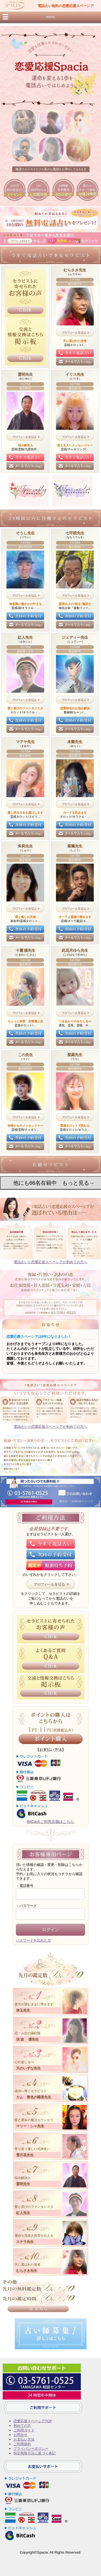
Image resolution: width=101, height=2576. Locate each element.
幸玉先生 (23, 2010)
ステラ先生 (25, 2242)
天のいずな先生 (28, 2068)
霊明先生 (23, 2184)
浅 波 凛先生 (27, 2039)
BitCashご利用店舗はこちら (50, 1821)
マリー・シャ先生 (30, 2126)
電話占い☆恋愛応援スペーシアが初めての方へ (50, 1262)
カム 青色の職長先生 (33, 2097)
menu (50, 17)
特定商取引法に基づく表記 (34, 2453)
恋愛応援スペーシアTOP (32, 2421)
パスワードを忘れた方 (33, 1940)
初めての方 (22, 2426)
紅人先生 (23, 2213)
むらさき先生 (26, 2271)
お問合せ (20, 2435)
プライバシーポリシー (30, 2449)
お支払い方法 (23, 2439)
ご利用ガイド (23, 2430)
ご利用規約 (22, 2444)
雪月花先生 (25, 2155)
